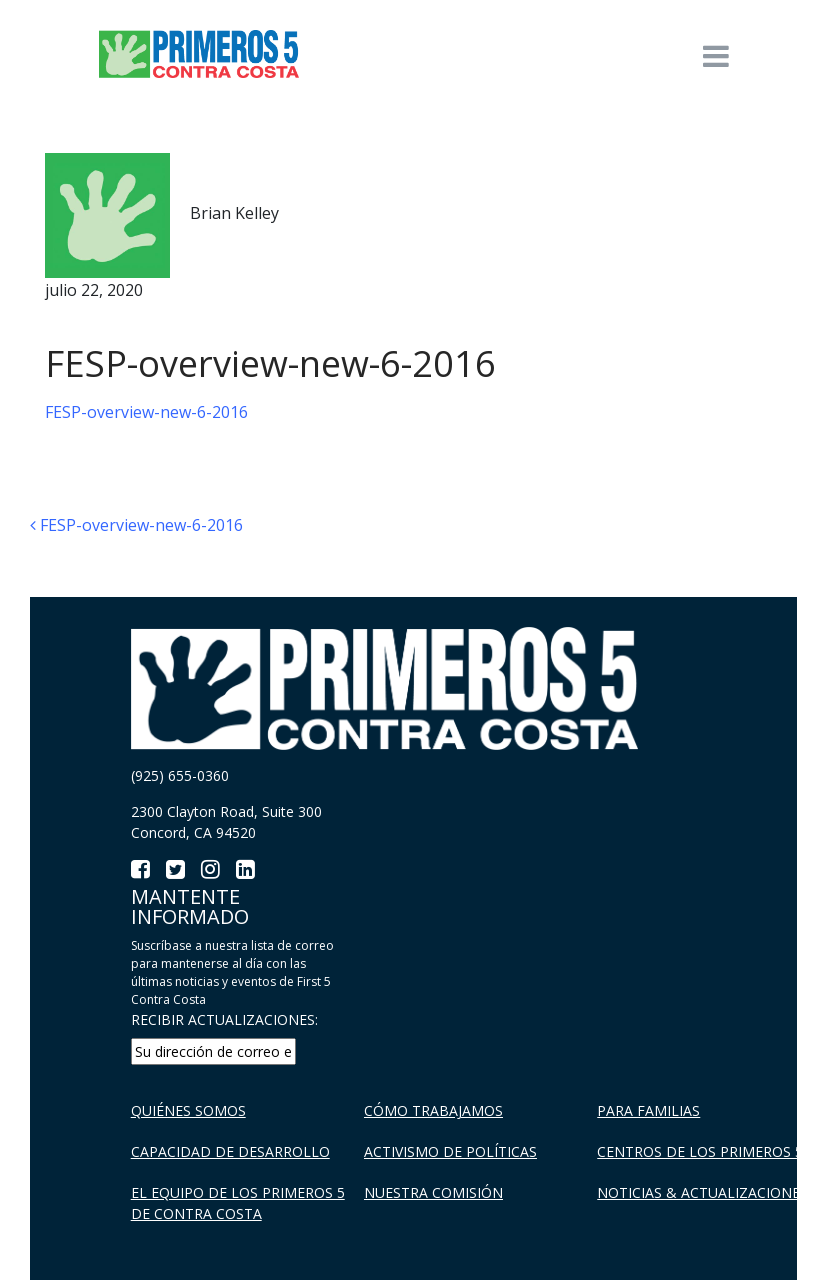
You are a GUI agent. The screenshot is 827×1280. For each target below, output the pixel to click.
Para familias (648, 1110)
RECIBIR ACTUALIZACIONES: (224, 1019)
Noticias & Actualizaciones (702, 1192)
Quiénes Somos (188, 1110)
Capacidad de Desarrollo (230, 1151)
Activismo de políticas (450, 1151)
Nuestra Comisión (433, 1192)
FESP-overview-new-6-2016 (146, 412)
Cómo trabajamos (433, 1110)
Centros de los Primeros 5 (700, 1151)
